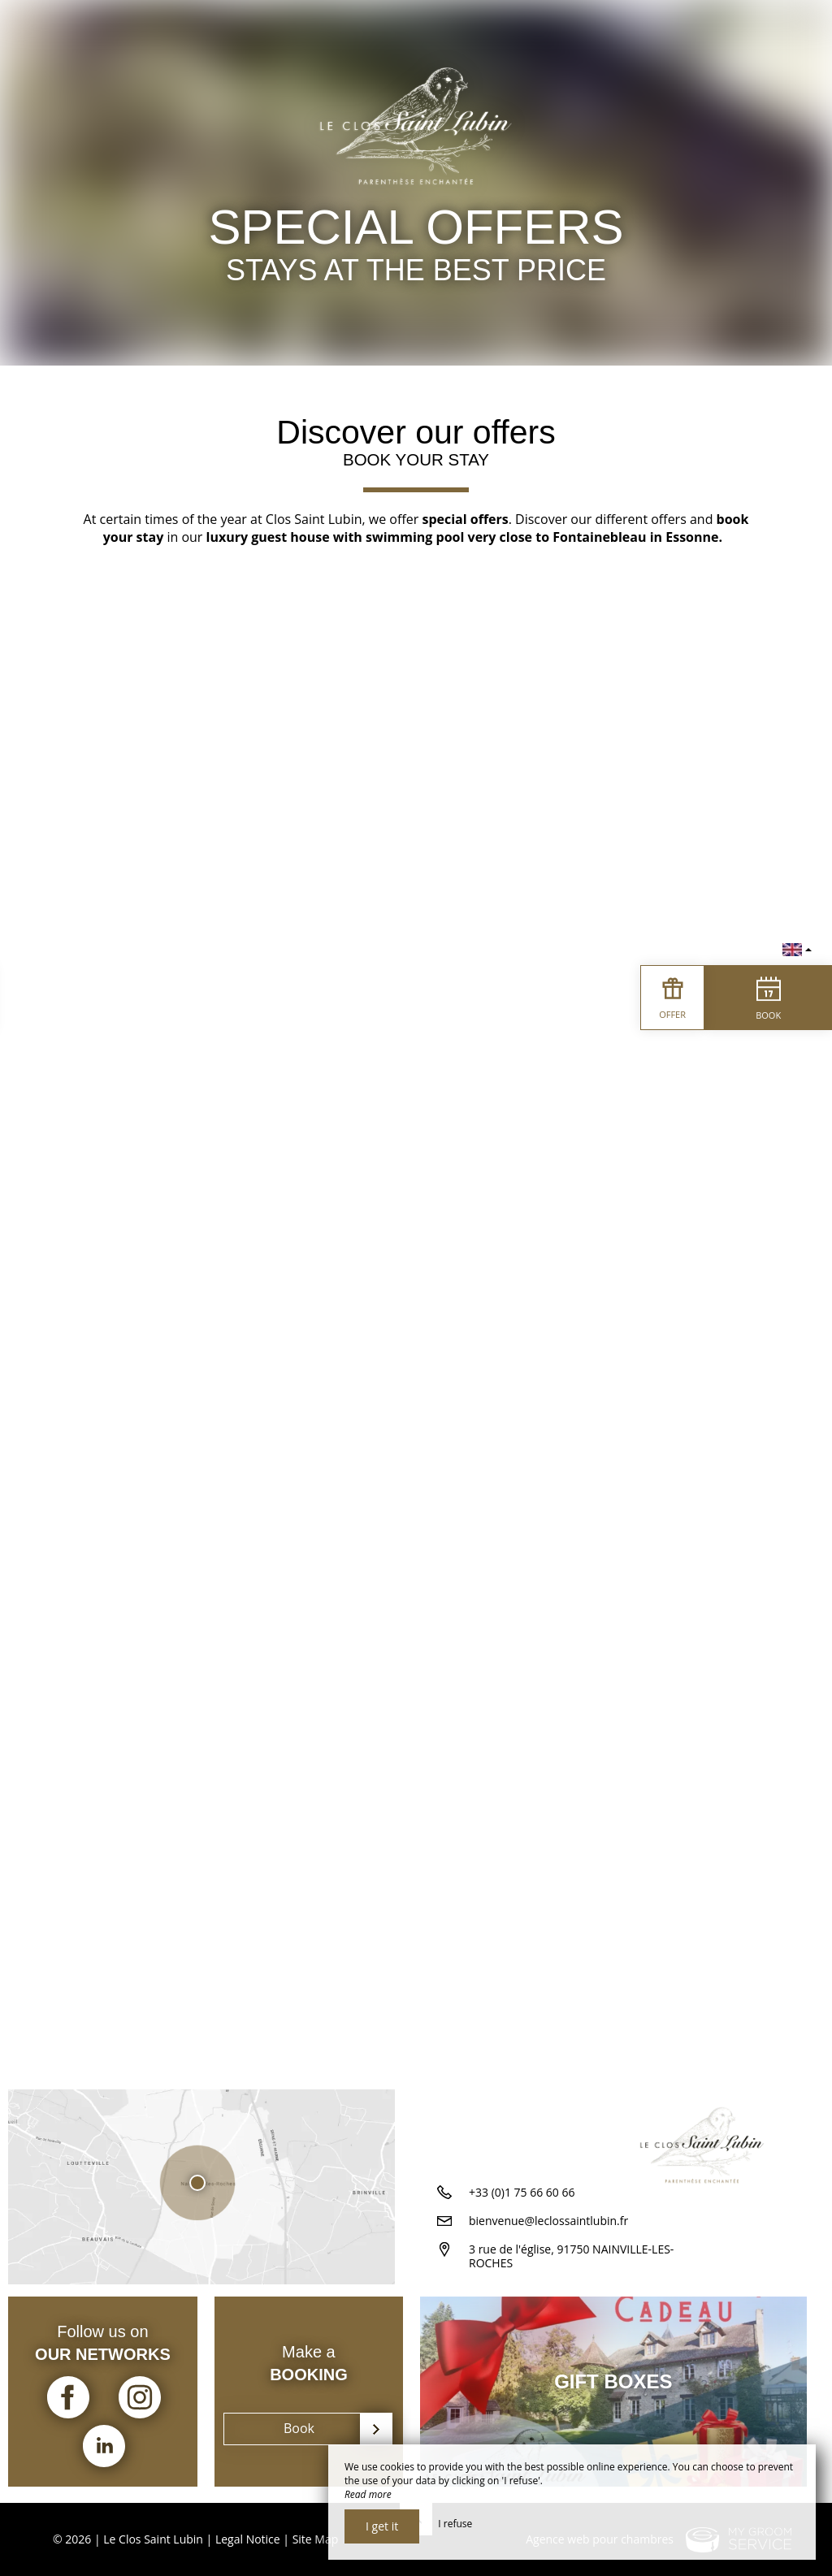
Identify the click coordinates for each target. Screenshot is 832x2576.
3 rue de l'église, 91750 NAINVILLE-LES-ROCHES (571, 2264)
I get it (382, 2526)
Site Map (315, 2539)
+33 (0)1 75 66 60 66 (522, 2201)
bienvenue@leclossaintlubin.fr (548, 2229)
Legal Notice (247, 2539)
